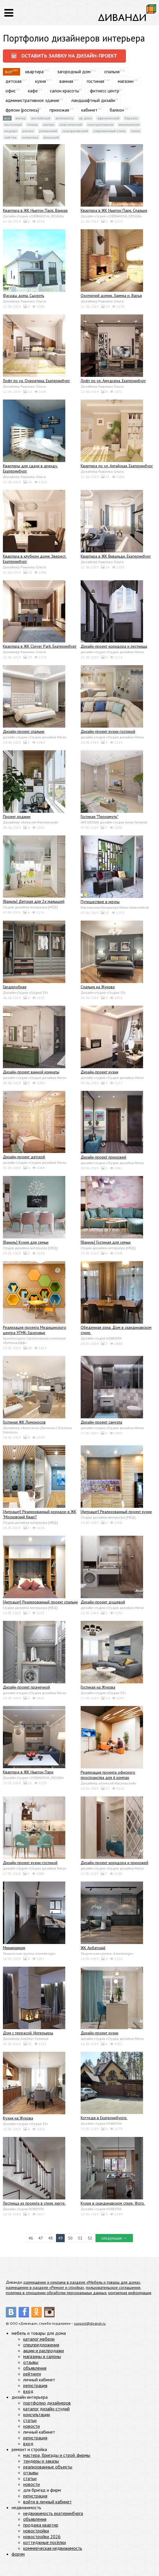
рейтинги (32, 2374)
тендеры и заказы (41, 2461)
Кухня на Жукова (18, 2118)
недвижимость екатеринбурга (53, 2513)
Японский (51, 137)
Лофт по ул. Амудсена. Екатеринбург (113, 380)
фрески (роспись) (22, 110)
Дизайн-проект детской (24, 1156)
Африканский (108, 118)
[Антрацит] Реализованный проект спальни (40, 1602)
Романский (48, 131)
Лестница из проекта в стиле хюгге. (34, 2203)
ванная (66, 81)
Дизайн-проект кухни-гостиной (108, 731)
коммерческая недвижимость (52, 2548)
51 (80, 2238)
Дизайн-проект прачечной (26, 1687)
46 (30, 2238)
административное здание (32, 100)
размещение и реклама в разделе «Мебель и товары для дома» (82, 2282)
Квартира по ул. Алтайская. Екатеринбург (117, 465)
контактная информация (129, 2292)
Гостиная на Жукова (98, 1687)
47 (40, 2238)
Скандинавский (75, 131)
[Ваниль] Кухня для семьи (25, 1242)
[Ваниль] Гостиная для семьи (106, 1242)
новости (31, 2426)
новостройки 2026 (42, 2536)
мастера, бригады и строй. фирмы (56, 2455)
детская (13, 81)
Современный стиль (109, 131)
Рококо (28, 131)
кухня (40, 81)
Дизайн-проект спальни (23, 731)
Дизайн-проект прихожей (103, 1157)
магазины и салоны (42, 2356)
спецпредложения (41, 2345)
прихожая (59, 110)
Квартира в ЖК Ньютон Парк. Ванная (35, 210)
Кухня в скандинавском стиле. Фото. (113, 2203)
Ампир (20, 118)
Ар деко (85, 118)
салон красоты (64, 91)
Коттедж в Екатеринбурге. (104, 2117)
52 (90, 2238)
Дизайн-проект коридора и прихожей (114, 1862)
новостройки (36, 2531)
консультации (36, 2414)
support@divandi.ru (90, 2323)
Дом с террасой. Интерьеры (28, 2033)
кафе (33, 91)
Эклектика (30, 137)
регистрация (35, 2385)
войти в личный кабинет (47, 2502)
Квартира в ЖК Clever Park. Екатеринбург (40, 646)
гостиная (95, 81)
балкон (117, 110)
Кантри (48, 124)
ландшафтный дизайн (93, 100)
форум (18, 2554)
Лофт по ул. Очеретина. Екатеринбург (36, 380)
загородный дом (74, 71)
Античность (64, 118)
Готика (32, 124)
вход (28, 2391)
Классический (70, 124)
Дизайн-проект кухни (99, 1072)
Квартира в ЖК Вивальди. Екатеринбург (116, 556)
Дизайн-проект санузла (101, 1422)
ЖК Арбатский (93, 1947)
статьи (30, 2420)
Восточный (13, 124)
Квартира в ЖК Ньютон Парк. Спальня (114, 210)
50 (70, 2238)
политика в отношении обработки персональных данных (56, 2292)
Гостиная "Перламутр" (99, 816)
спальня (112, 71)
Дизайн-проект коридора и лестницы (114, 646)
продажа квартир (40, 2525)
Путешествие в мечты (100, 901)
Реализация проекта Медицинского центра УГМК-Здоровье (34, 1330)
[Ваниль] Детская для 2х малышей (33, 901)
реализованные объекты (47, 2467)
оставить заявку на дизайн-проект (64, 55)
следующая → (114, 2238)
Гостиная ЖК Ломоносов (24, 1422)
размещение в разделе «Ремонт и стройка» (45, 2287)
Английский (40, 118)
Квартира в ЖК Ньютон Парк (28, 1772)
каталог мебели (39, 2339)
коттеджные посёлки (44, 2542)
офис (11, 91)
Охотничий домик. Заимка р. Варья (111, 295)
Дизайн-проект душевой (103, 1602)
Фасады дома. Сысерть (23, 295)
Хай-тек (10, 137)
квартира (34, 71)
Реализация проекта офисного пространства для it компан (108, 1775)
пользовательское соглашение (113, 2287)
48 (50, 2238)
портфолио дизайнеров (47, 2403)
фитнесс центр (104, 91)
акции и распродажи (43, 2350)
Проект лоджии (16, 816)
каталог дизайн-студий (46, 2409)
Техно (135, 131)
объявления (34, 2368)
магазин (125, 81)
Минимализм (129, 124)
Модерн (10, 131)
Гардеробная (14, 986)
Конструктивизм (100, 124)
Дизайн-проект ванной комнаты (31, 1072)
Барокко (131, 118)
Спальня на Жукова (98, 986)
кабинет (89, 110)
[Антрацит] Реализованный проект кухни (116, 1511)
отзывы (30, 2362)
